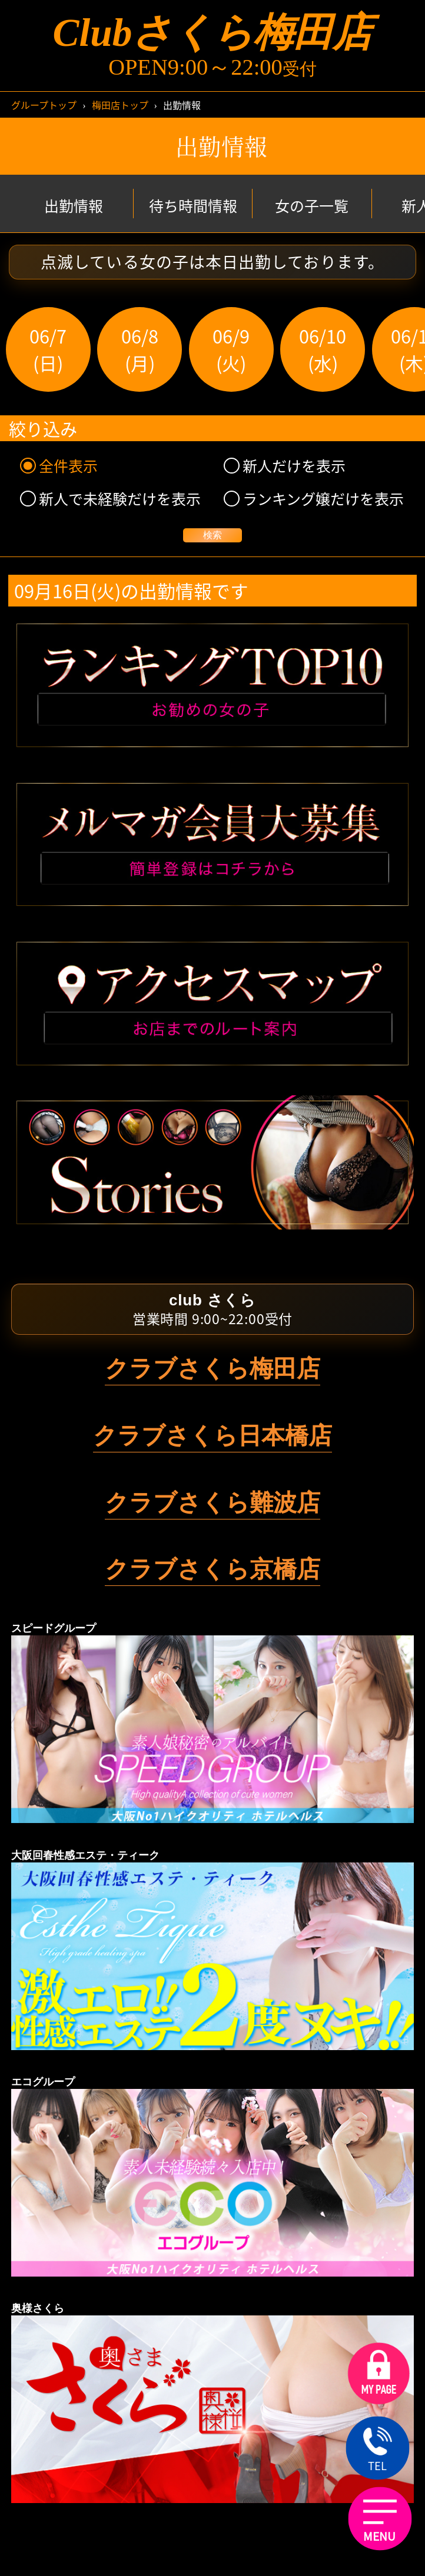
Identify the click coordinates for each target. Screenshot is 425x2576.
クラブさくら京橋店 (212, 1568)
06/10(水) (322, 349)
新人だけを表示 (285, 465)
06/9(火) (231, 349)
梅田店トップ (120, 105)
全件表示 (59, 465)
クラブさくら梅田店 (212, 1368)
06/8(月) (139, 349)
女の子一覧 (311, 205)
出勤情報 (73, 205)
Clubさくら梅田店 (213, 33)
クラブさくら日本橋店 (212, 1435)
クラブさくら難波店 (212, 1502)
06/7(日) (48, 349)
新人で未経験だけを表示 (110, 498)
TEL (377, 2450)
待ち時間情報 (193, 205)
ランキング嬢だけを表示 (314, 498)
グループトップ (44, 105)
